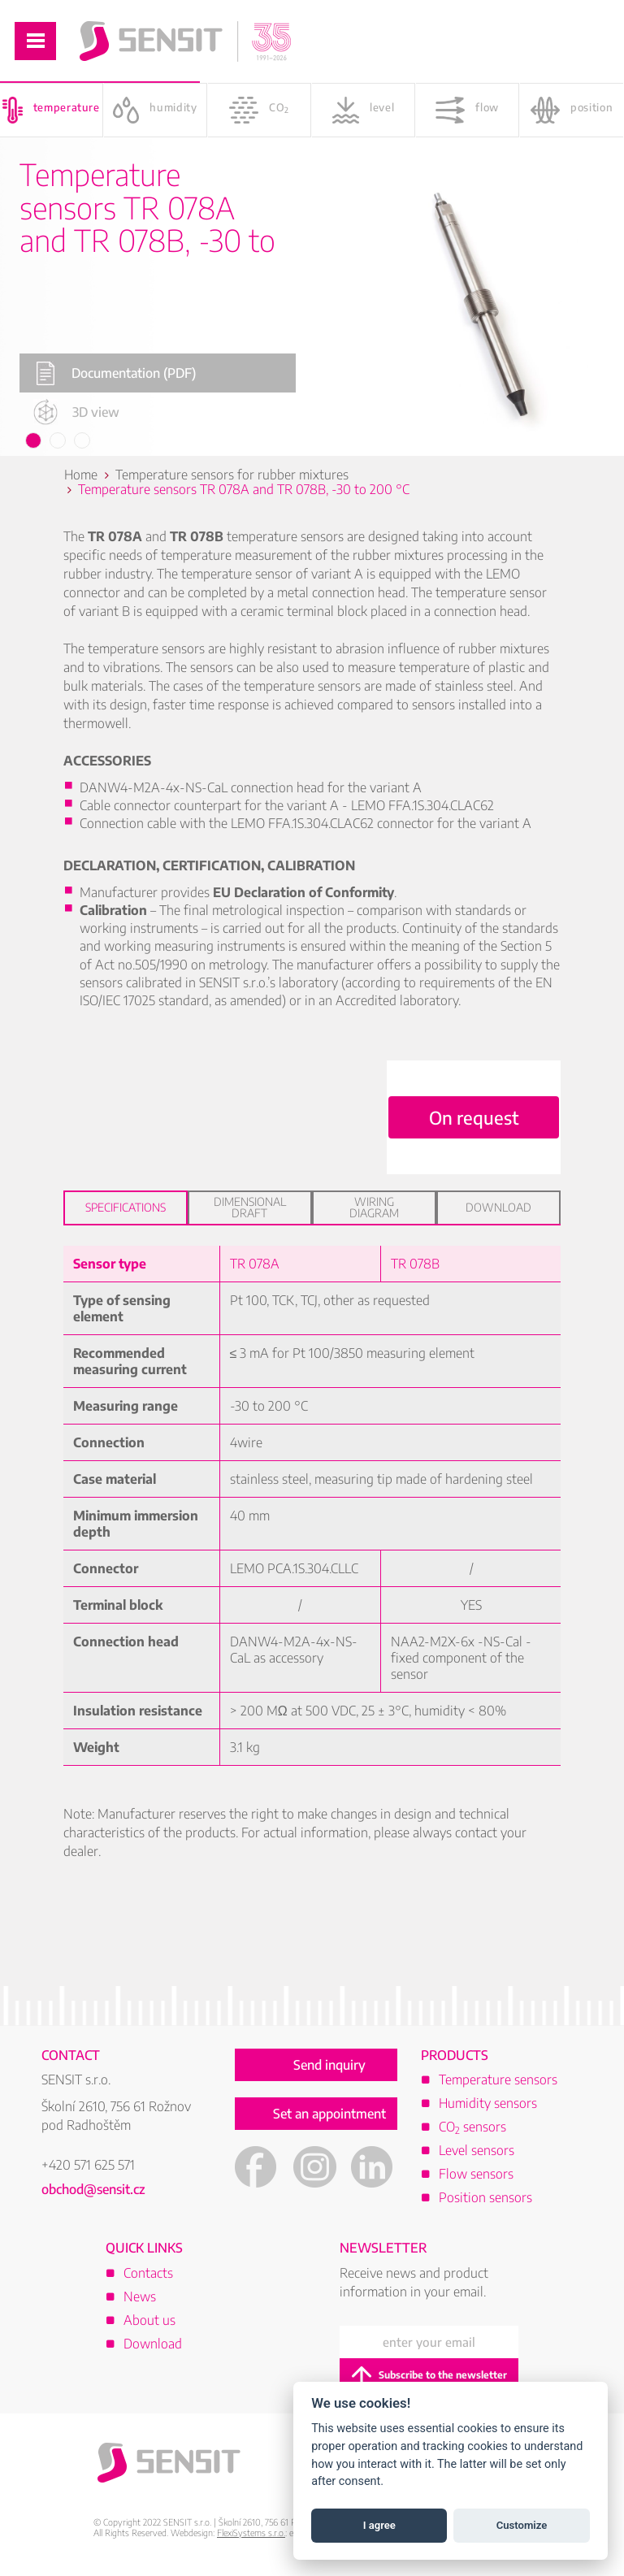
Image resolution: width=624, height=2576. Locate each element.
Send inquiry (329, 2065)
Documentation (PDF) (116, 373)
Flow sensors (476, 2174)
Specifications (125, 1207)
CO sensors (472, 2126)
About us (150, 2320)
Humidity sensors (488, 2103)
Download (498, 1207)
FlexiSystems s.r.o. (251, 2532)
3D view (76, 411)
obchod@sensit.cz (93, 2189)
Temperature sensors (498, 2079)
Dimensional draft (250, 1207)
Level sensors (476, 2150)
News (140, 2296)
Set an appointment (329, 2113)
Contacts (148, 2273)
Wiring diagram (374, 1207)
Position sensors (485, 2197)
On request (474, 1117)
